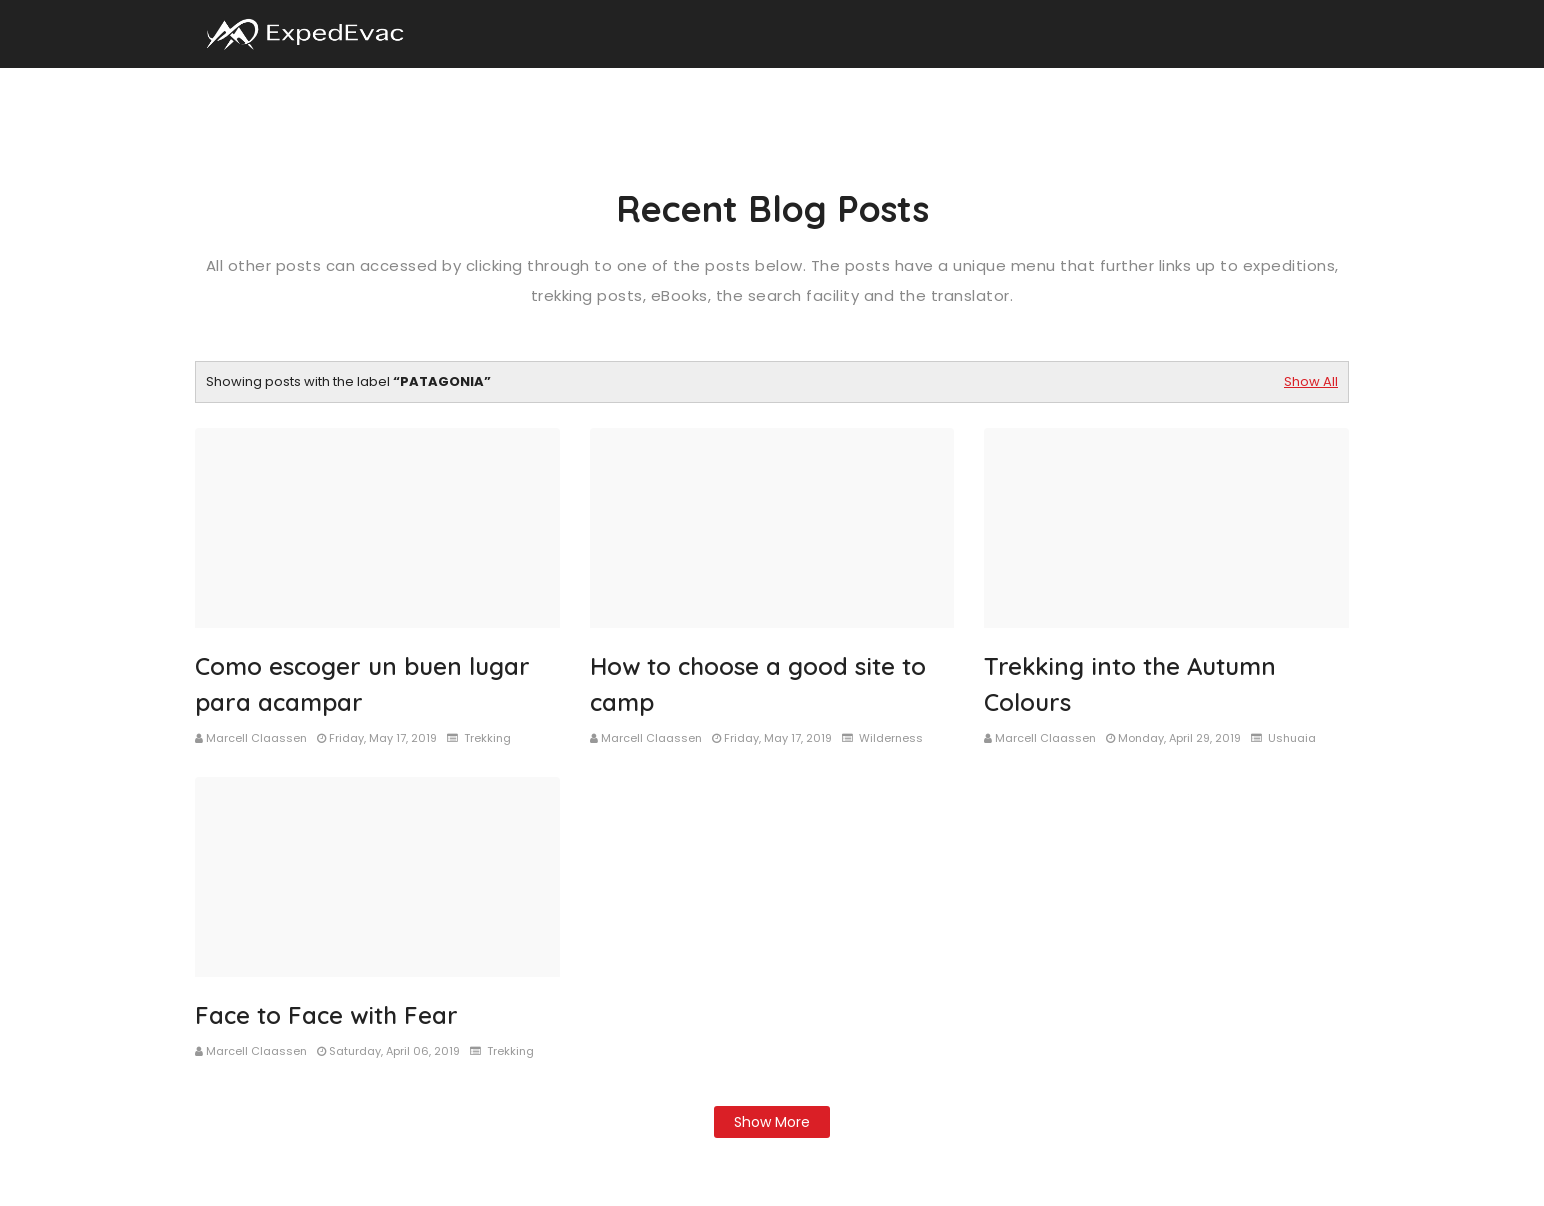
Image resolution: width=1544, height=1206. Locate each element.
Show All (1311, 381)
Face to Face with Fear (326, 1015)
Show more (772, 1122)
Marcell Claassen (256, 738)
